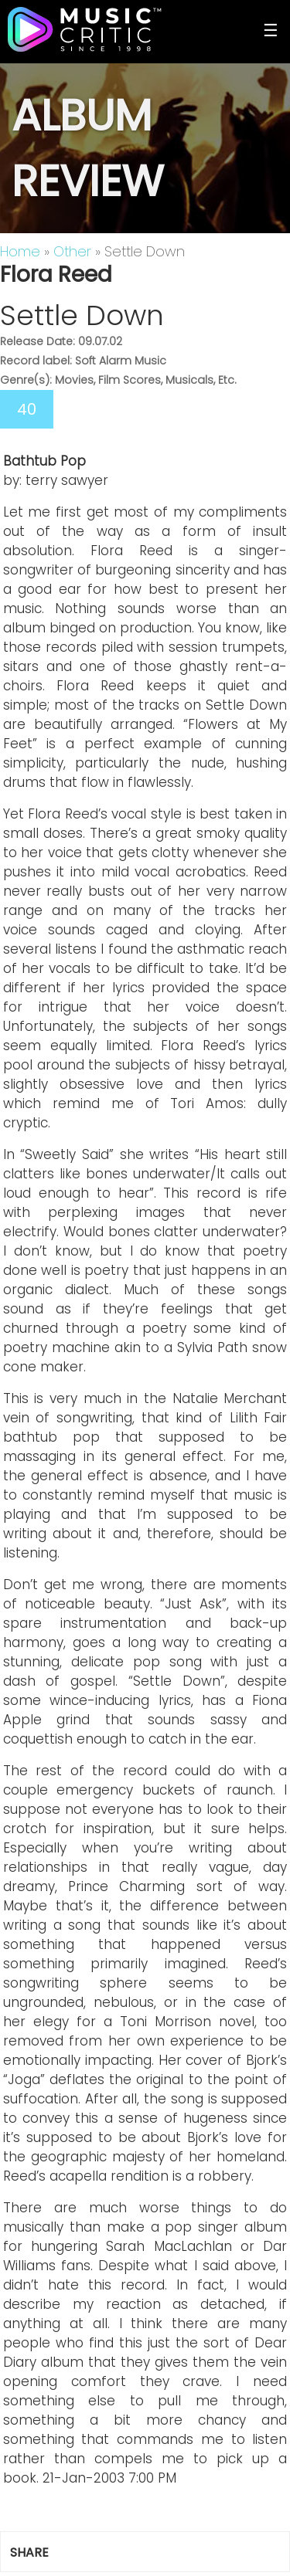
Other (72, 251)
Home (20, 251)
